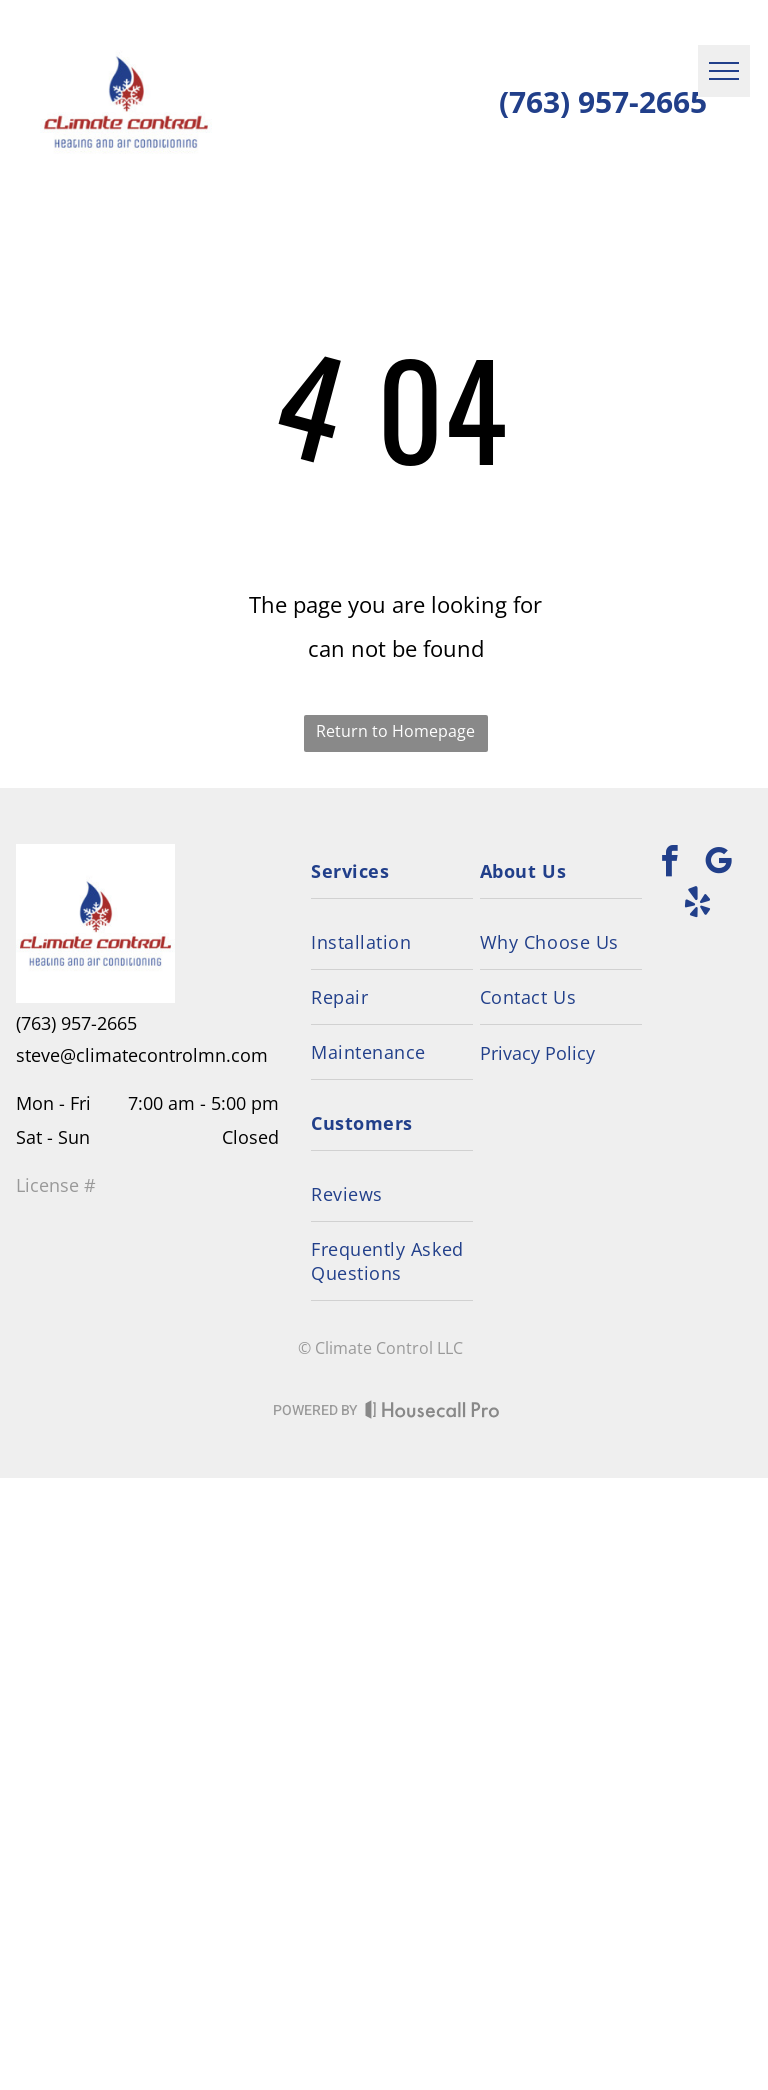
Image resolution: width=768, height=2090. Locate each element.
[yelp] (698, 905)
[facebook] (669, 864)
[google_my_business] (718, 864)
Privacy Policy (537, 1053)
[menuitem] (392, 871)
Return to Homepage (395, 731)
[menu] (724, 71)
